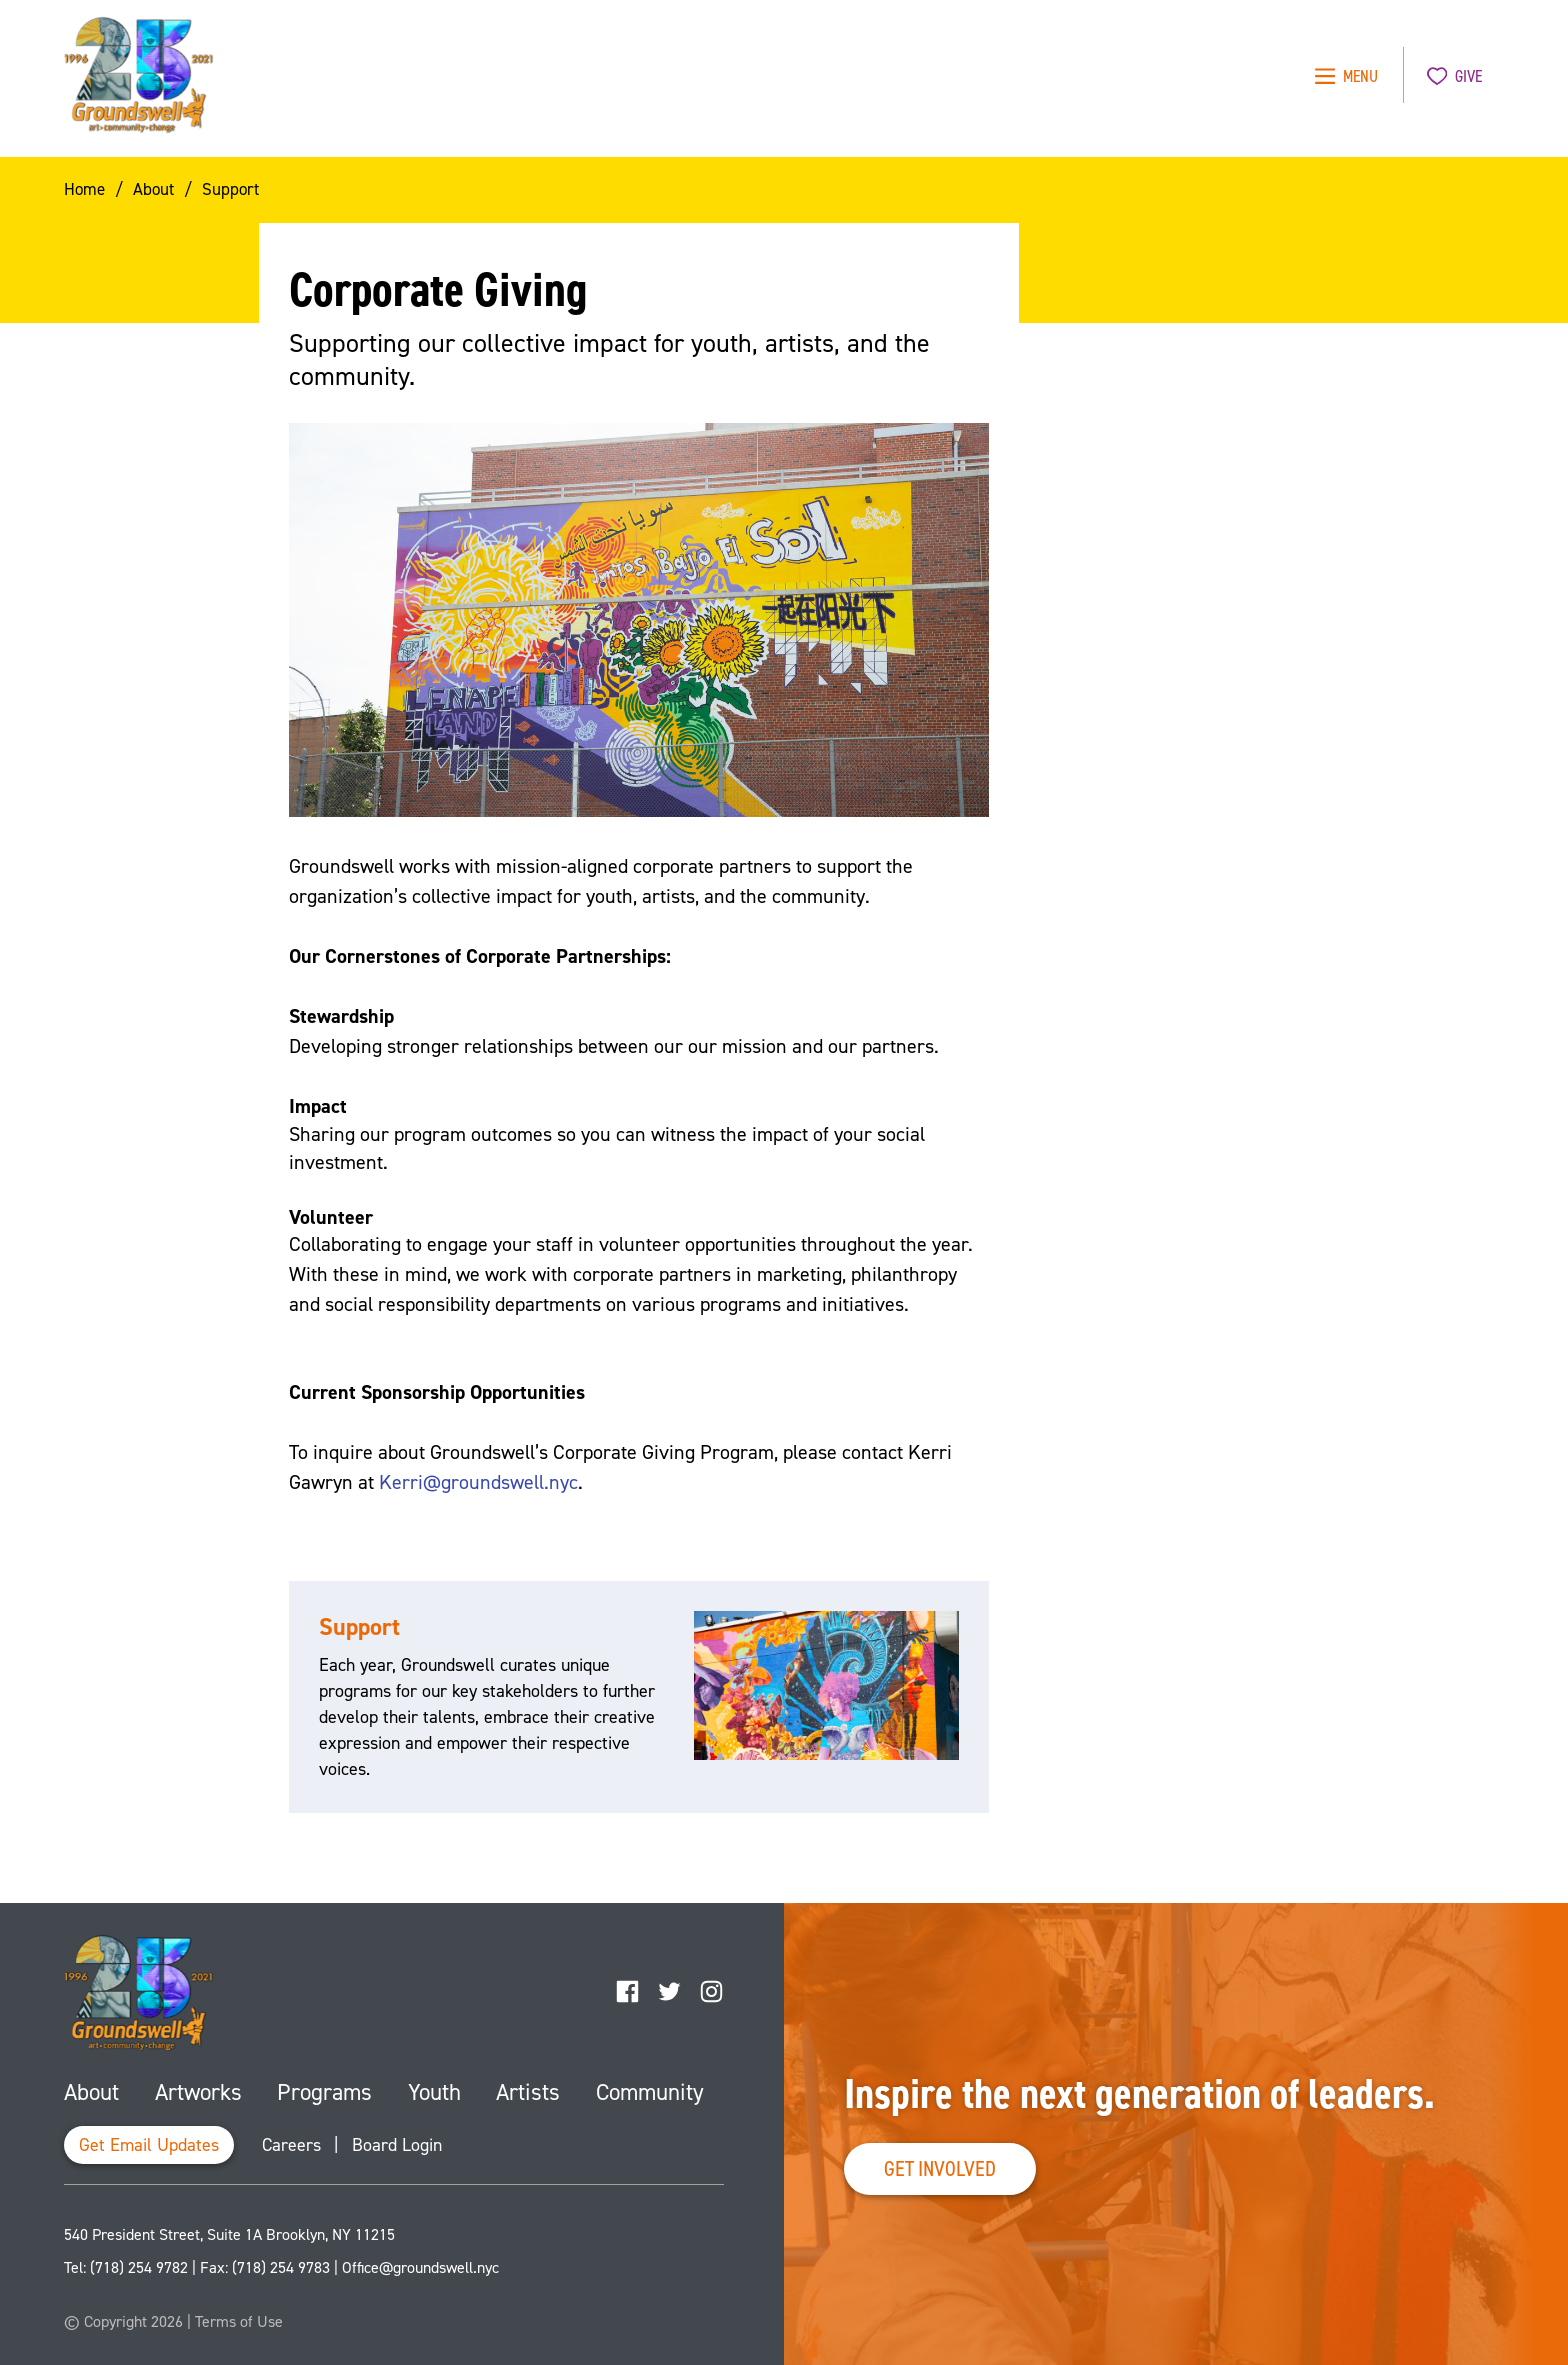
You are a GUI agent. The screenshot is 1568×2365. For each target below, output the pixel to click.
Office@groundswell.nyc (420, 2267)
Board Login (397, 2145)
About (153, 189)
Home (84, 189)
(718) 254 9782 (139, 2267)
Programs (324, 2092)
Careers (291, 2145)
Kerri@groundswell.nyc (478, 1482)
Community (650, 2092)
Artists (528, 2092)
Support (230, 189)
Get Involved (940, 2168)
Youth (434, 2092)
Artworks (198, 2092)
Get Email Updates (149, 2145)
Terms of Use (239, 2321)
